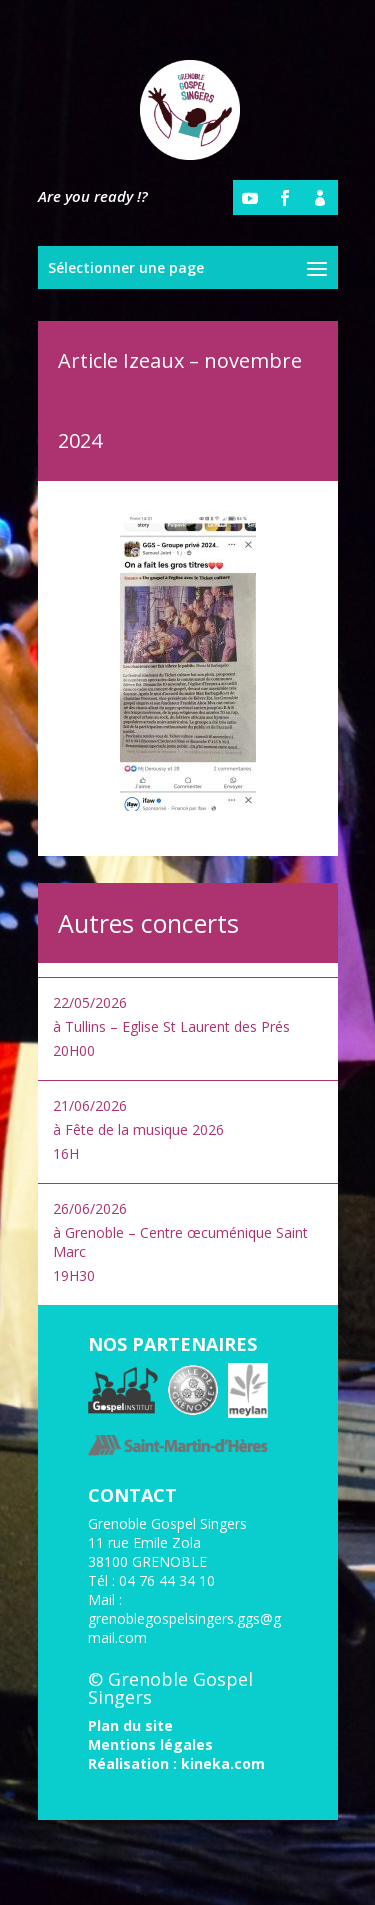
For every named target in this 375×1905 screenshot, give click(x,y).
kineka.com (223, 1763)
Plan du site (130, 1725)
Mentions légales (150, 1744)
